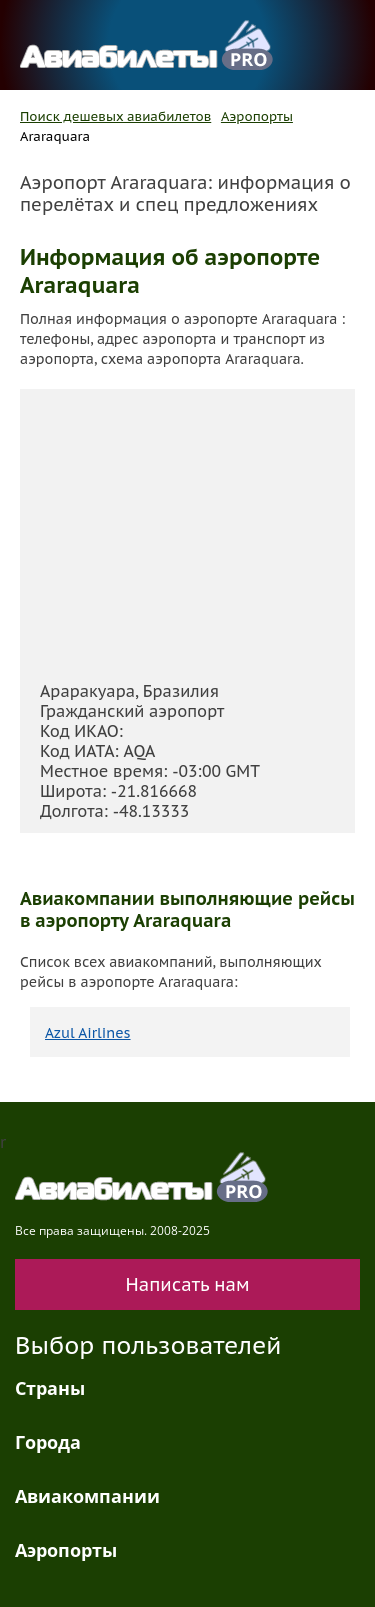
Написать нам (188, 1284)
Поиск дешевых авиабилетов (115, 116)
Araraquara (55, 136)
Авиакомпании (87, 1496)
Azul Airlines (88, 1033)
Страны (50, 1388)
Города (48, 1442)
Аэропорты (257, 116)
